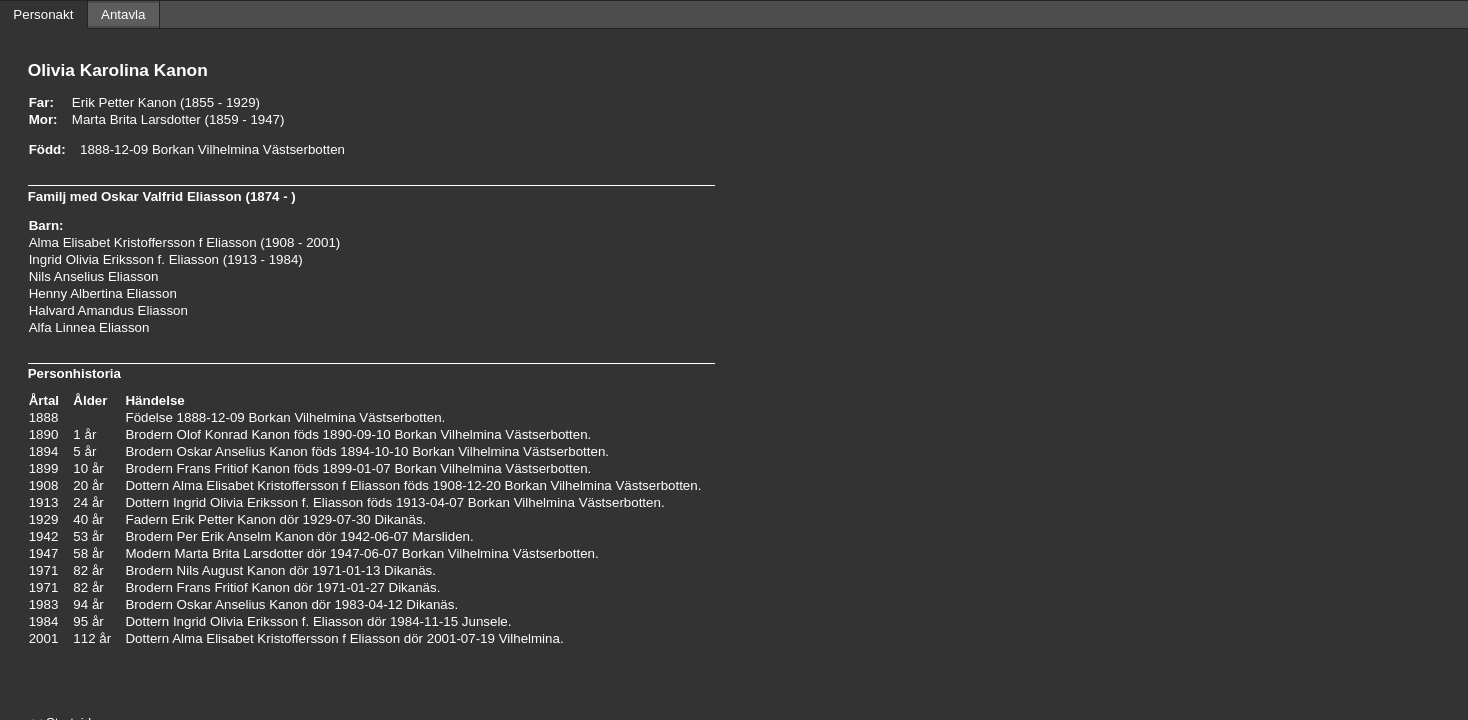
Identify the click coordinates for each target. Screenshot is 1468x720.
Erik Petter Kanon (223, 519)
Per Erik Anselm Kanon (245, 536)
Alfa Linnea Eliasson (89, 327)
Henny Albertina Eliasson (103, 293)
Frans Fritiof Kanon (233, 468)
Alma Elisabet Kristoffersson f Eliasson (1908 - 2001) (185, 242)
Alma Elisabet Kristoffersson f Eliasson (286, 485)
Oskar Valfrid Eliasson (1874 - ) (198, 196)
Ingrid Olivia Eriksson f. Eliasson (268, 502)
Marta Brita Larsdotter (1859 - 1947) (178, 119)
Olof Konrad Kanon (233, 434)
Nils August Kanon (231, 570)
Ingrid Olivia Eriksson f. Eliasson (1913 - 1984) (166, 259)
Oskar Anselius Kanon (242, 451)
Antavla (123, 14)
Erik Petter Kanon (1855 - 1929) (166, 102)
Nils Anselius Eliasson (94, 276)
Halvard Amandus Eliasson (108, 310)
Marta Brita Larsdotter (238, 553)
